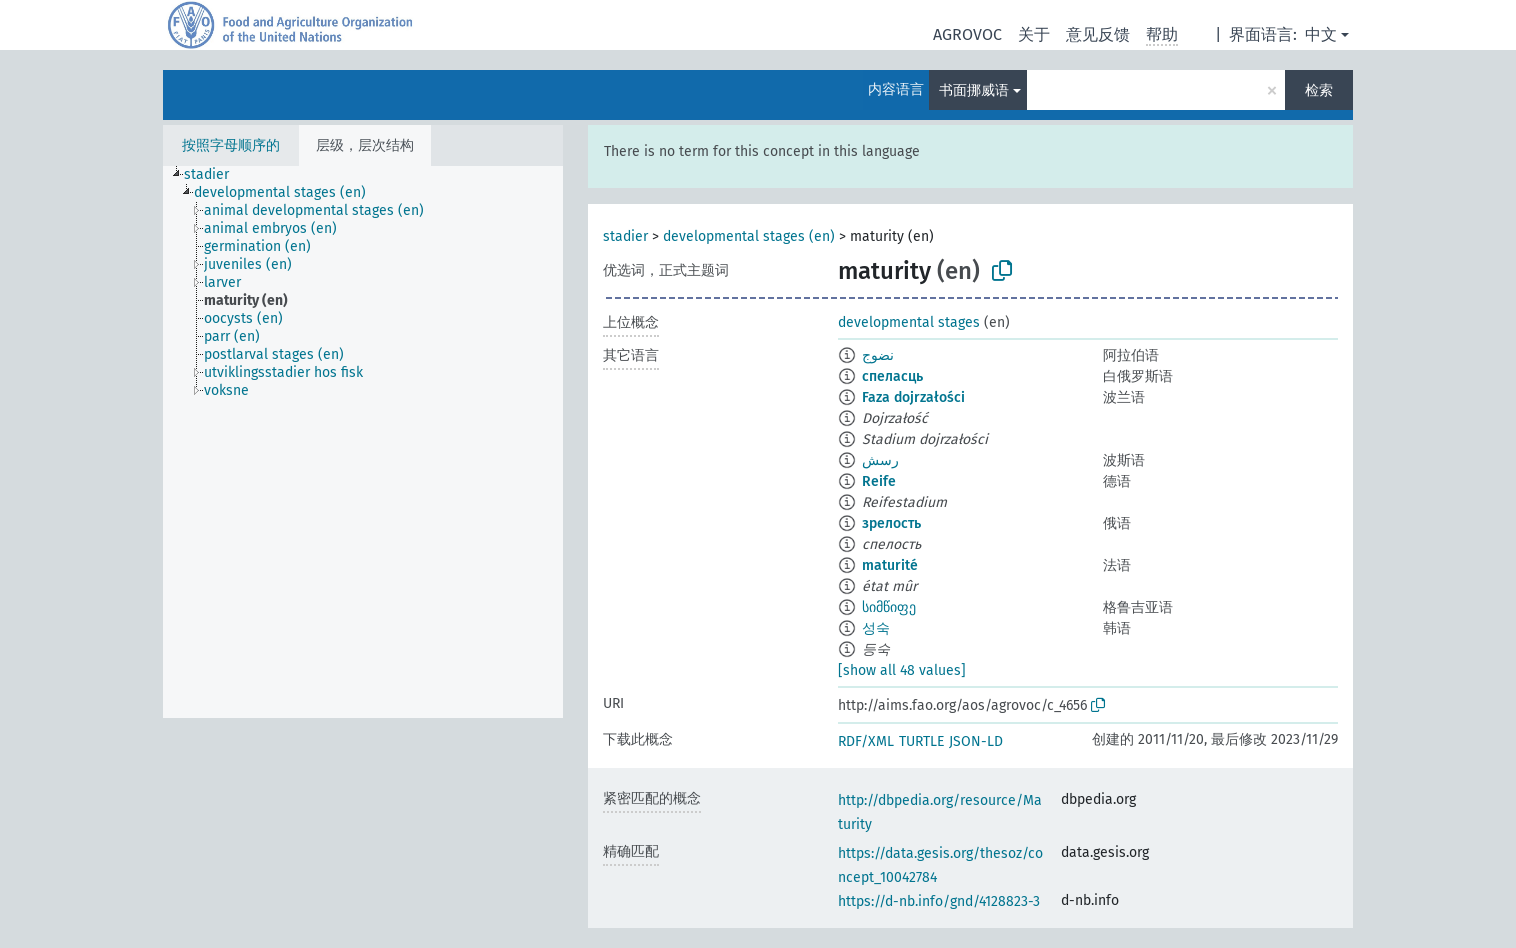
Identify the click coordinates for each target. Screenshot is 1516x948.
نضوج (878, 355)
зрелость (891, 523)
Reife (879, 481)
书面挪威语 (974, 90)
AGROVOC (967, 34)
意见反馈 (1098, 34)
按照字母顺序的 (231, 145)
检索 (1319, 90)
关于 (1034, 34)
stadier (625, 236)
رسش (880, 460)
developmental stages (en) (749, 236)
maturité (890, 565)
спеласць (892, 376)
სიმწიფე (889, 607)
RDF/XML (866, 741)
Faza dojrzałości (913, 397)
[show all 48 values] (902, 670)
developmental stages (909, 322)
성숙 (876, 628)
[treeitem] (215, 175)
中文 (1321, 34)
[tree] (363, 442)
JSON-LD (976, 741)
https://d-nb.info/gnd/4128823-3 (939, 901)
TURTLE (921, 741)
